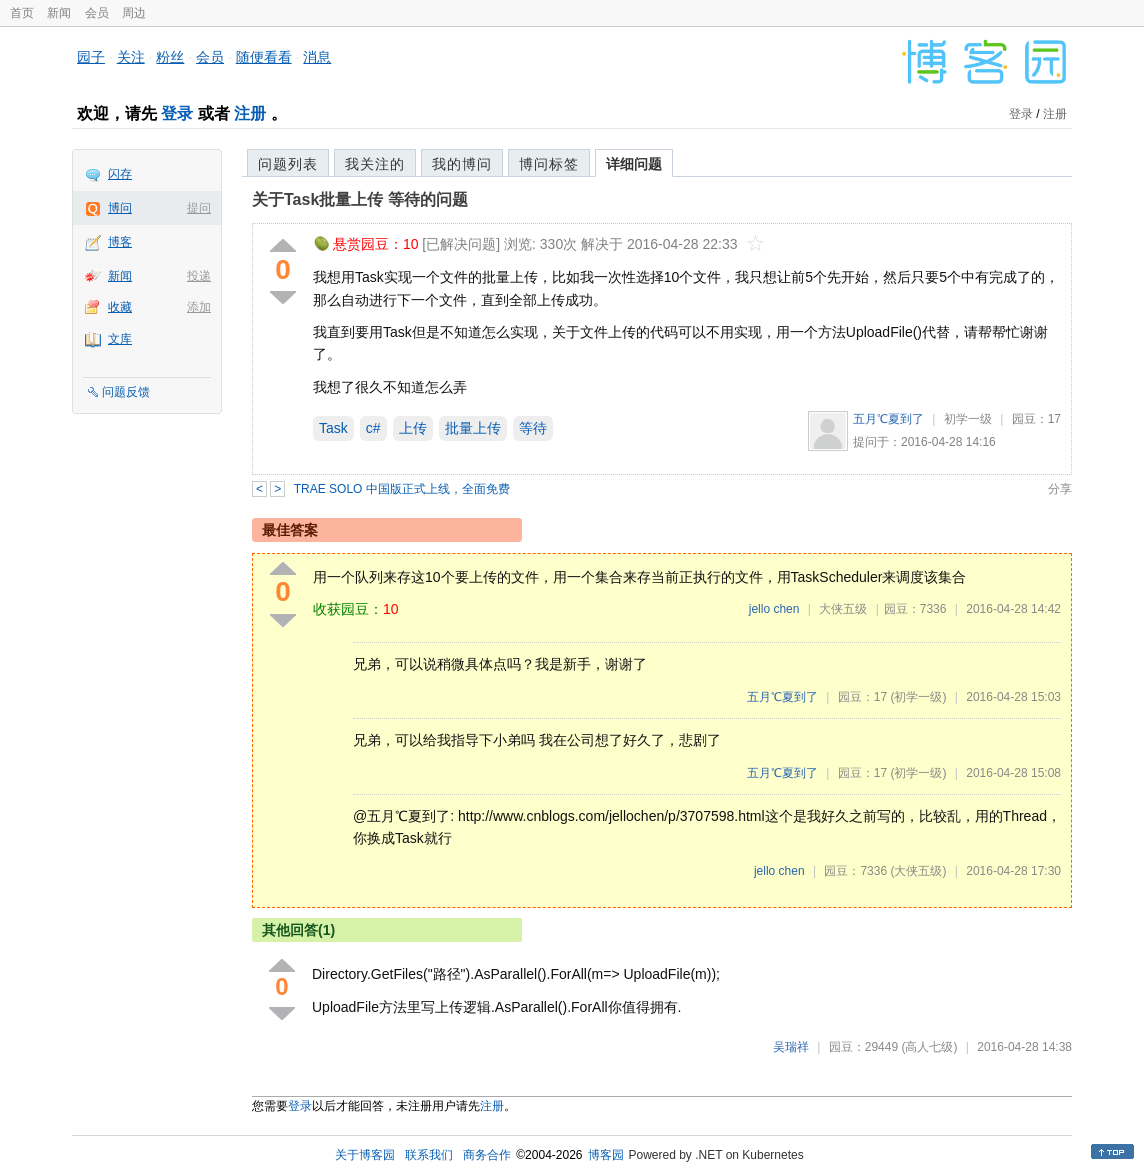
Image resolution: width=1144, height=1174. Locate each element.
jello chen (774, 609)
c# (373, 428)
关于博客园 (365, 1155)
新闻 (59, 13)
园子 (91, 57)
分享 (1060, 489)
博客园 (606, 1155)
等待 (533, 428)
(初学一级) (918, 697)
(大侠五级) (918, 871)
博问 (120, 208)
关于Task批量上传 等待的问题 (360, 199)
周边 (134, 13)
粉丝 (170, 57)
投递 (199, 276)
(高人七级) (929, 1047)
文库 (120, 339)
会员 (97, 13)
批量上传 (473, 428)
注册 (250, 113)
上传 (413, 428)
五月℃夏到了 (888, 419)
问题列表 (288, 164)
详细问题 (634, 164)
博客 (120, 242)
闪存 (120, 174)
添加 (199, 307)
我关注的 (375, 164)
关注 (131, 57)
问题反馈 (126, 392)
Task (333, 428)
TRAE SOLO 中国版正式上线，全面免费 (402, 489)
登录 (177, 113)
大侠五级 (843, 609)
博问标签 (549, 164)
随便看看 (264, 57)
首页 (22, 13)
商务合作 (487, 1155)
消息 (317, 57)
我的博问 (462, 164)
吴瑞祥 (791, 1047)
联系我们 (429, 1155)
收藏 (120, 307)
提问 (199, 208)
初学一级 (968, 419)
